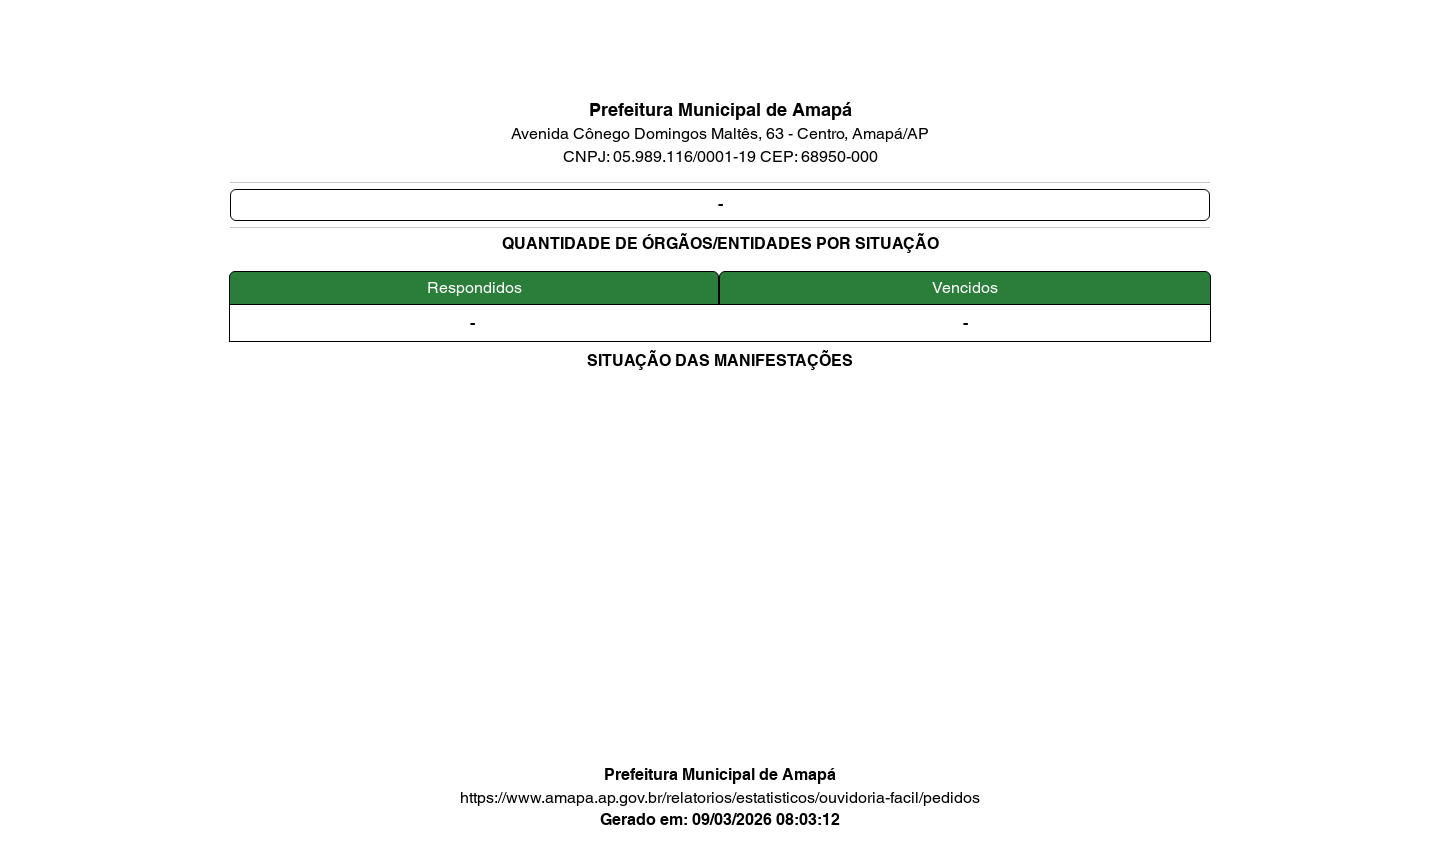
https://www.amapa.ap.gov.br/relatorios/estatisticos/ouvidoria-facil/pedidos (720, 797)
